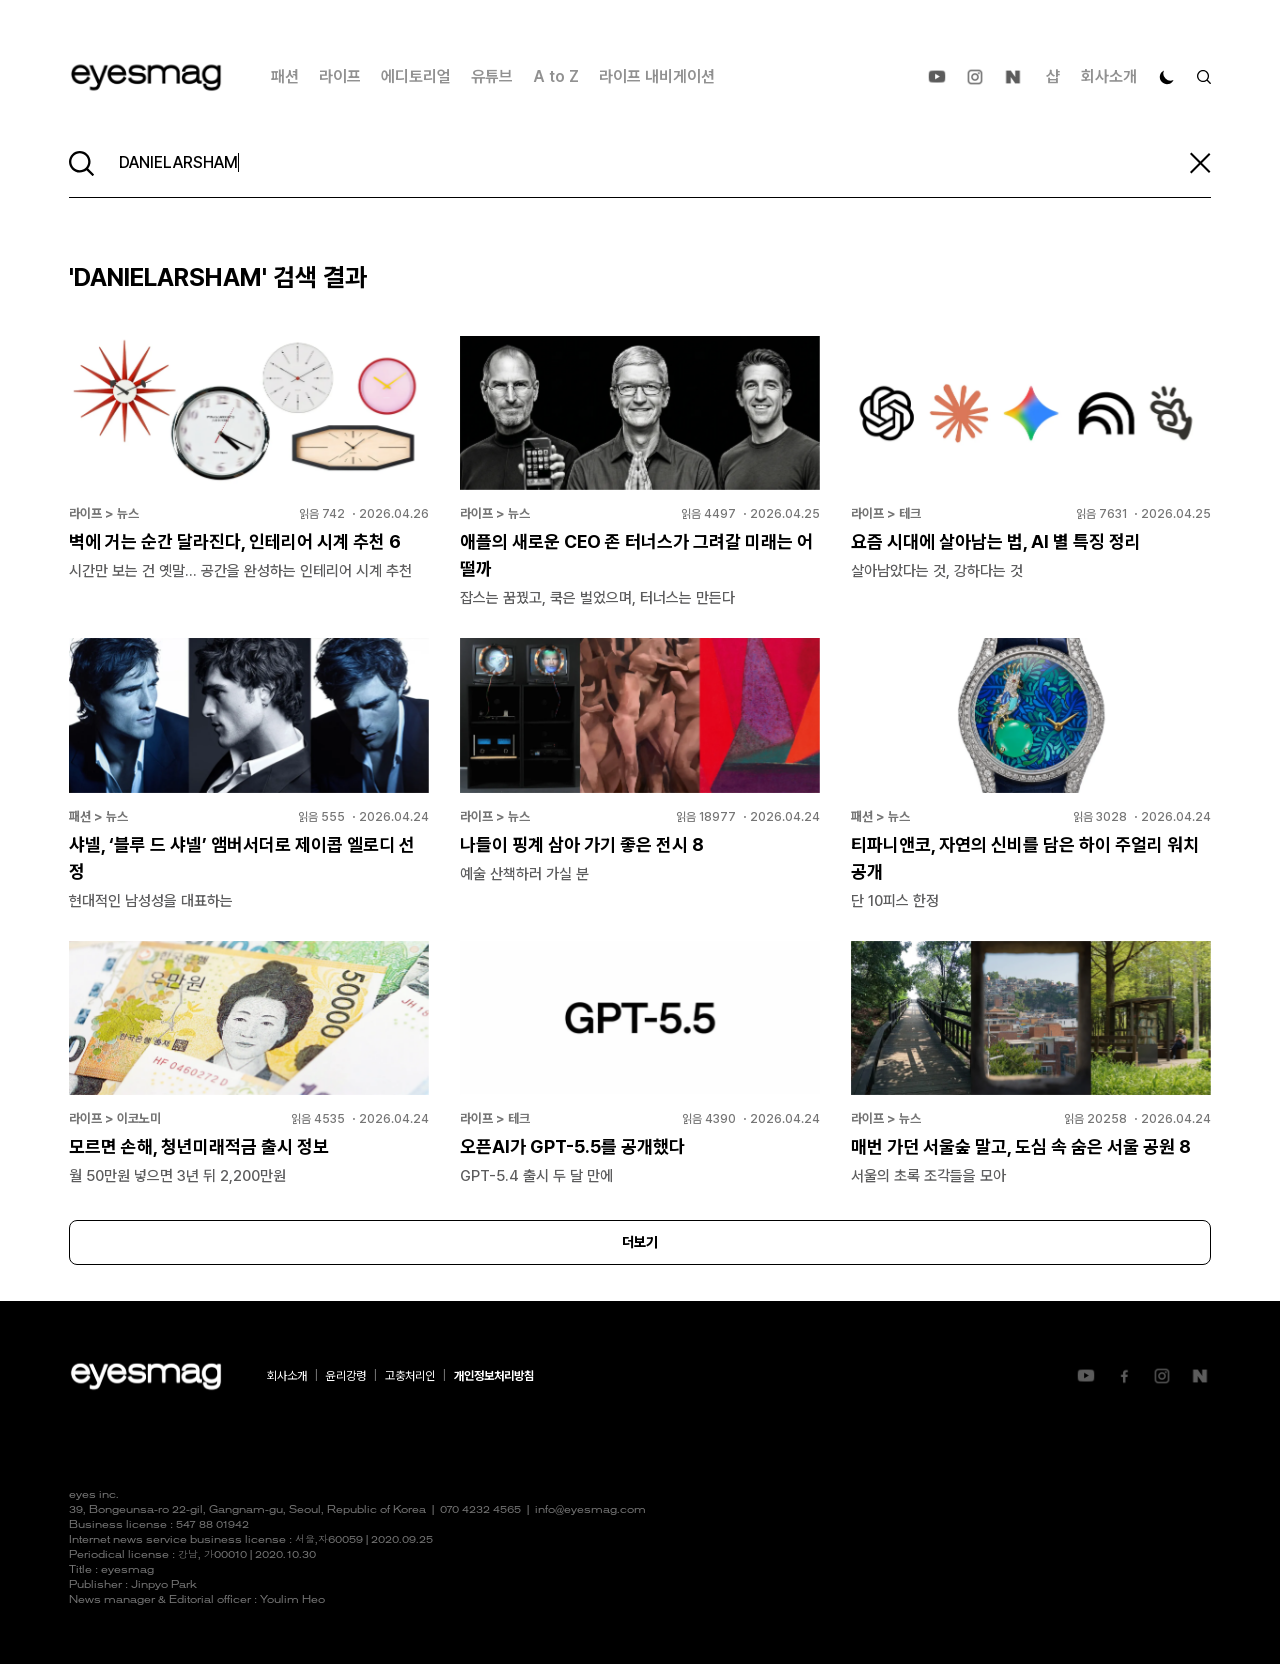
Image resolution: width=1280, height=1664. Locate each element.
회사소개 (1109, 76)
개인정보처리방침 (494, 1376)
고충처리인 (410, 1376)
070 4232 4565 (480, 1510)
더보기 (640, 1242)
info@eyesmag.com (590, 1510)
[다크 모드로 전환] (1167, 77)
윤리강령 (346, 1376)
